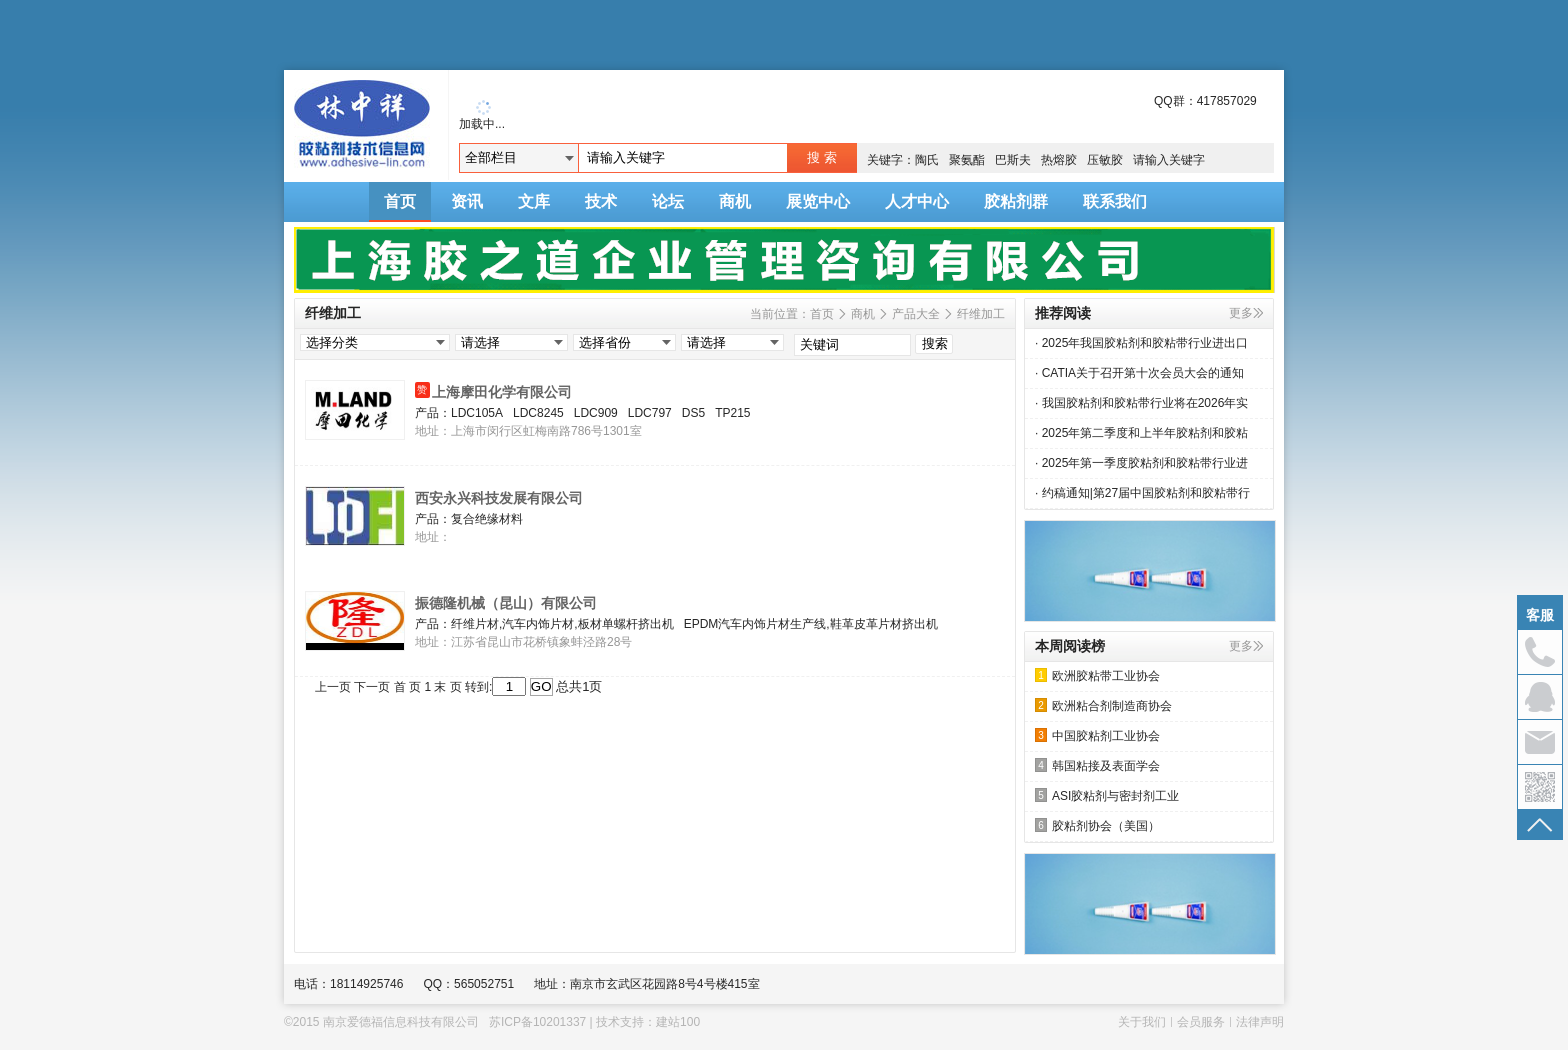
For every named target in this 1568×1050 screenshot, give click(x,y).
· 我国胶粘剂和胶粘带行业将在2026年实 (1141, 403)
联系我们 (1115, 201)
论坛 (668, 201)
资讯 (467, 201)
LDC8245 (538, 413)
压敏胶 (1105, 160)
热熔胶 (1059, 160)
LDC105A (477, 413)
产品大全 (916, 314)
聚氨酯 (967, 160)
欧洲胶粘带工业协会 (1097, 675)
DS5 (693, 413)
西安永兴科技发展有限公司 (499, 498)
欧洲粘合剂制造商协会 (1103, 705)
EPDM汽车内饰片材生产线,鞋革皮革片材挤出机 (811, 624)
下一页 (372, 687)
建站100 (678, 1022)
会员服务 (1201, 1022)
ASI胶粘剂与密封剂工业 (1107, 795)
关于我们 (1142, 1022)
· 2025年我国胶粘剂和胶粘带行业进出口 (1141, 343)
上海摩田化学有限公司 (502, 392)
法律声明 (1260, 1022)
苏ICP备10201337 (537, 1022)
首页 (400, 201)
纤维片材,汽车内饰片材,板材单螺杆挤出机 (562, 624)
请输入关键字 (1169, 160)
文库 (534, 201)
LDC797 (650, 413)
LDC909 (596, 413)
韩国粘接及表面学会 (1097, 765)
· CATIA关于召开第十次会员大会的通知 (1139, 373)
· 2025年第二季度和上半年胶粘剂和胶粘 (1141, 433)
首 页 (407, 687)
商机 (735, 201)
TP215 (732, 413)
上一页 (333, 687)
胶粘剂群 (1016, 201)
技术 (601, 201)
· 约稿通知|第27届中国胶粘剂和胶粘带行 (1142, 493)
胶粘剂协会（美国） (1097, 825)
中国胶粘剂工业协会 (1097, 735)
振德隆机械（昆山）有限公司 (506, 603)
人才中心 (917, 201)
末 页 (447, 687)
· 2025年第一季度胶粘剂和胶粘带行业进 (1141, 463)
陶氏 (927, 160)
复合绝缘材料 (487, 519)
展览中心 (818, 201)
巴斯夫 (1013, 160)
